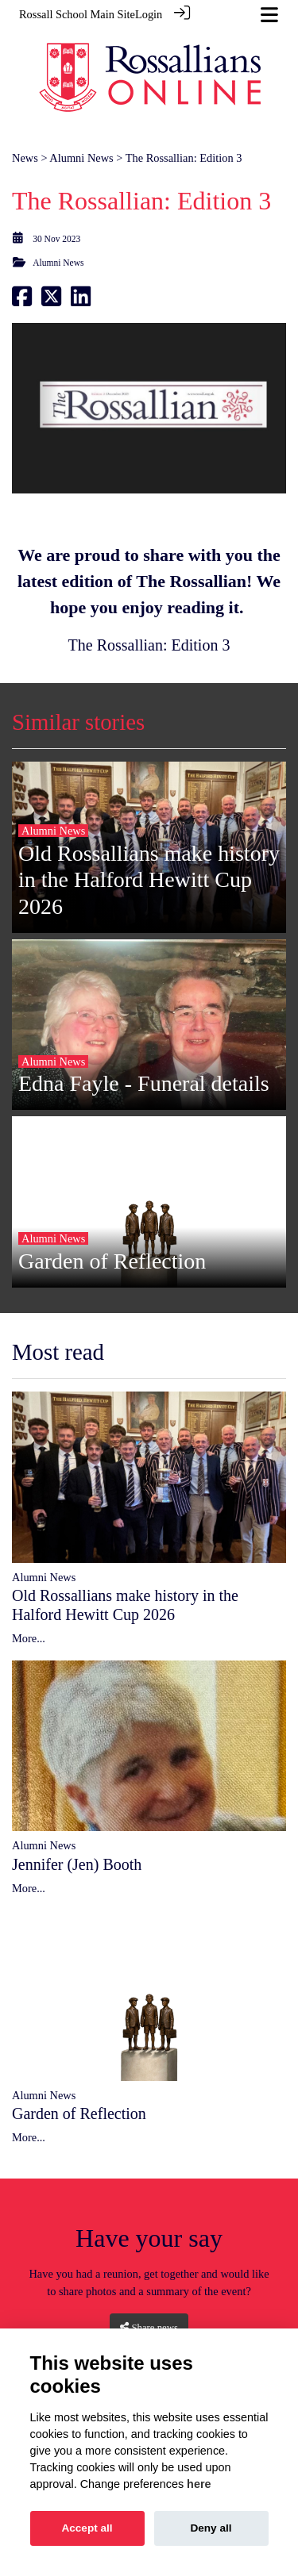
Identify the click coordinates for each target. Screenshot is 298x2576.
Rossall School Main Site (77, 14)
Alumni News (81, 148)
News (25, 148)
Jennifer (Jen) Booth (76, 1855)
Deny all (210, 2528)
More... (28, 1629)
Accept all (86, 2528)
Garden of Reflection (79, 2104)
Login (148, 14)
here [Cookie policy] (199, 2484)
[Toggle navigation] (269, 15)
